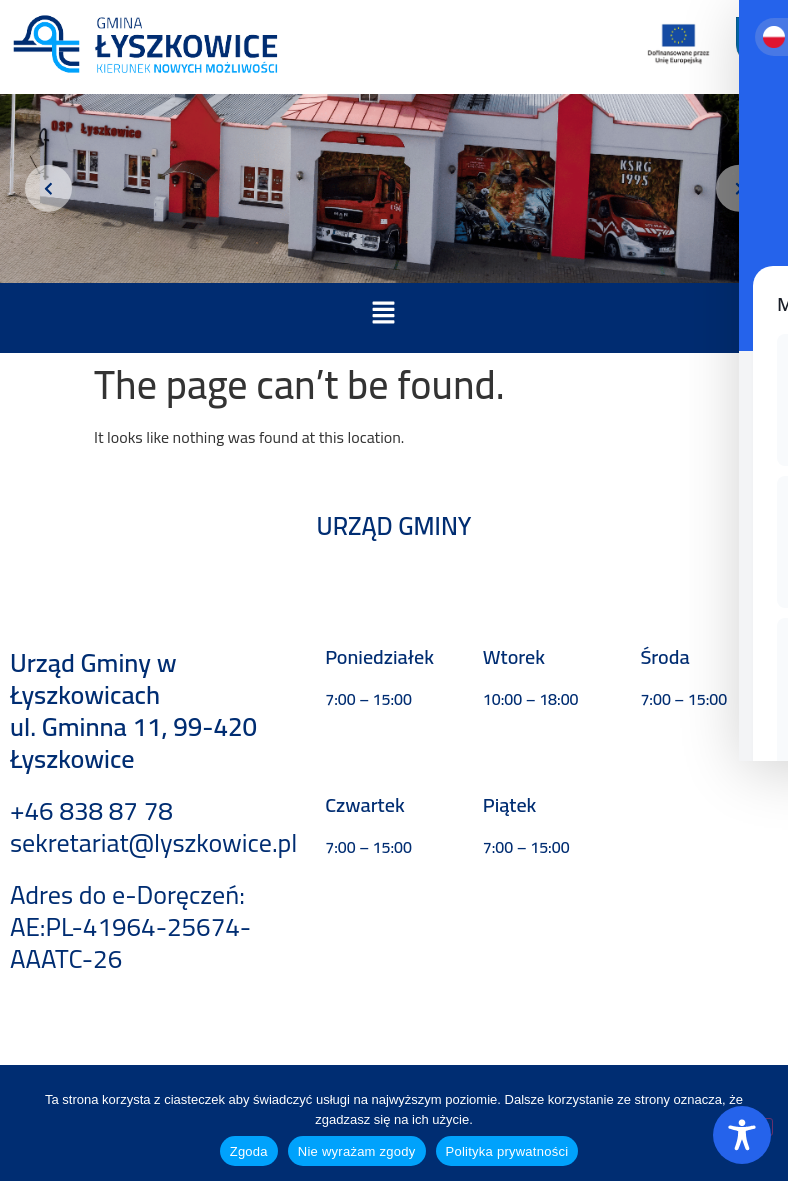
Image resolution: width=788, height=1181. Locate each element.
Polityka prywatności (507, 1151)
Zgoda (249, 1151)
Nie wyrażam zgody (357, 1151)
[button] (383, 314)
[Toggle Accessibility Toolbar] (742, 1135)
